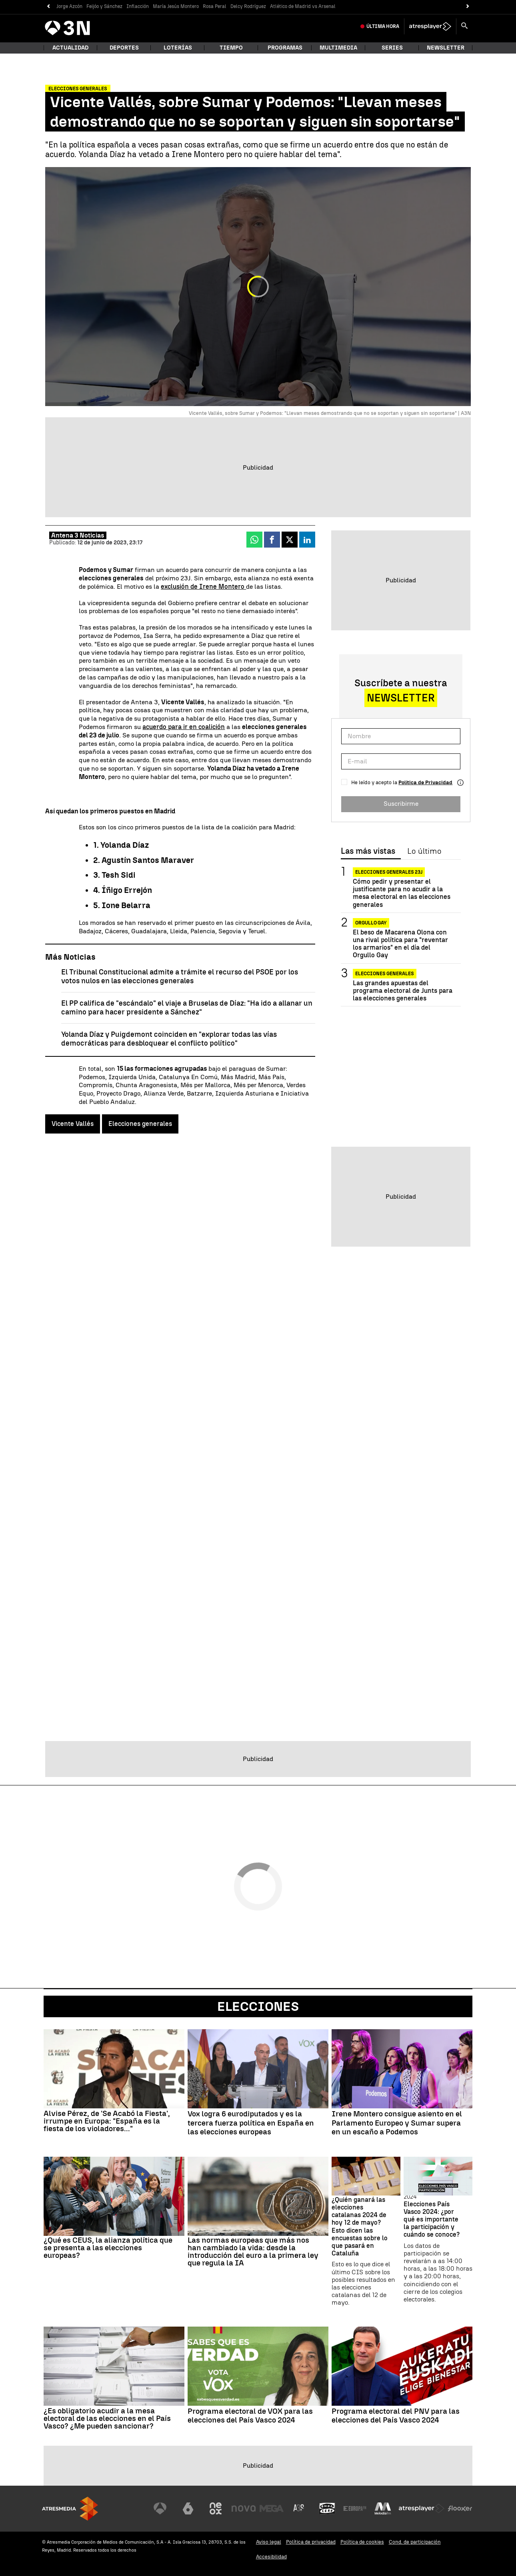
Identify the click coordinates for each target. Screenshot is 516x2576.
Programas (285, 47)
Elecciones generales (140, 1124)
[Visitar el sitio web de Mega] (272, 2508)
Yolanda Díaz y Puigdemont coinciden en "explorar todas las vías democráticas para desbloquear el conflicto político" (169, 1039)
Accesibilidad (271, 2557)
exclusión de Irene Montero (203, 586)
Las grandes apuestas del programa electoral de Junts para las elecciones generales (402, 990)
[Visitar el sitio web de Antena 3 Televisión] (160, 2508)
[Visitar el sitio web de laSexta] (188, 2508)
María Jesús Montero (176, 6)
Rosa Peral (214, 6)
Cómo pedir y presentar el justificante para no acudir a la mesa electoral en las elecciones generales (401, 893)
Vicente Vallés (73, 1124)
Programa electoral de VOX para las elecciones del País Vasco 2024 (250, 2416)
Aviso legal (268, 2542)
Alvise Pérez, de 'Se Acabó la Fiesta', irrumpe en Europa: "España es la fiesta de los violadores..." (107, 2121)
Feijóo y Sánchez (104, 6)
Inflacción (137, 6)
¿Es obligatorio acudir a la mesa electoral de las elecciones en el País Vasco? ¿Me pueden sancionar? (107, 2418)
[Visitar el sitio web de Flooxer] (460, 2508)
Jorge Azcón (69, 6)
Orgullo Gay (371, 923)
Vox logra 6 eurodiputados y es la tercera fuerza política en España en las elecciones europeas (251, 2123)
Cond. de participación (415, 2542)
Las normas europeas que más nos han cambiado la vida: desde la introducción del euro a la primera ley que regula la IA (253, 2251)
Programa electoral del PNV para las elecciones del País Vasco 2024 (396, 2416)
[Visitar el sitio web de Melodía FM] (383, 2508)
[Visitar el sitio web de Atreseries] (299, 2508)
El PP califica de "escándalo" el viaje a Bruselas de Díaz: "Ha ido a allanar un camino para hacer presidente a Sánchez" (186, 1008)
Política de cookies (362, 2542)
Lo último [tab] (424, 851)
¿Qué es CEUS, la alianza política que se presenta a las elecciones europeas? (108, 2247)
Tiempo (231, 47)
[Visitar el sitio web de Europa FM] (355, 2508)
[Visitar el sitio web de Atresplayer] (421, 2508)
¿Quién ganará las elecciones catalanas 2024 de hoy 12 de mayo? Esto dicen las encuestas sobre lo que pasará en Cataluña (360, 2226)
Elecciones (258, 2006)
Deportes (124, 47)
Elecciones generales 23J (388, 872)
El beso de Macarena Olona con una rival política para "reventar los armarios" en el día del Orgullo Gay (400, 943)
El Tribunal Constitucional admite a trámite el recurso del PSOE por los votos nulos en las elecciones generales (179, 977)
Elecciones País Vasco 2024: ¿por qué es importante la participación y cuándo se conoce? (432, 2219)
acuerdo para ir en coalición (183, 727)
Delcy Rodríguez (248, 6)
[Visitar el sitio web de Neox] (216, 2508)
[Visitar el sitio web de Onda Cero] (327, 2508)
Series (392, 47)
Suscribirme (401, 803)
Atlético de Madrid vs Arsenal (303, 6)
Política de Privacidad (425, 782)
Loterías (178, 47)
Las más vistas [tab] (368, 851)
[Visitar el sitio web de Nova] (244, 2508)
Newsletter (445, 47)
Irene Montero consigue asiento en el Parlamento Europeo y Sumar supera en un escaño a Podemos (397, 2123)
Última (382, 26)
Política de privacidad (311, 2542)
